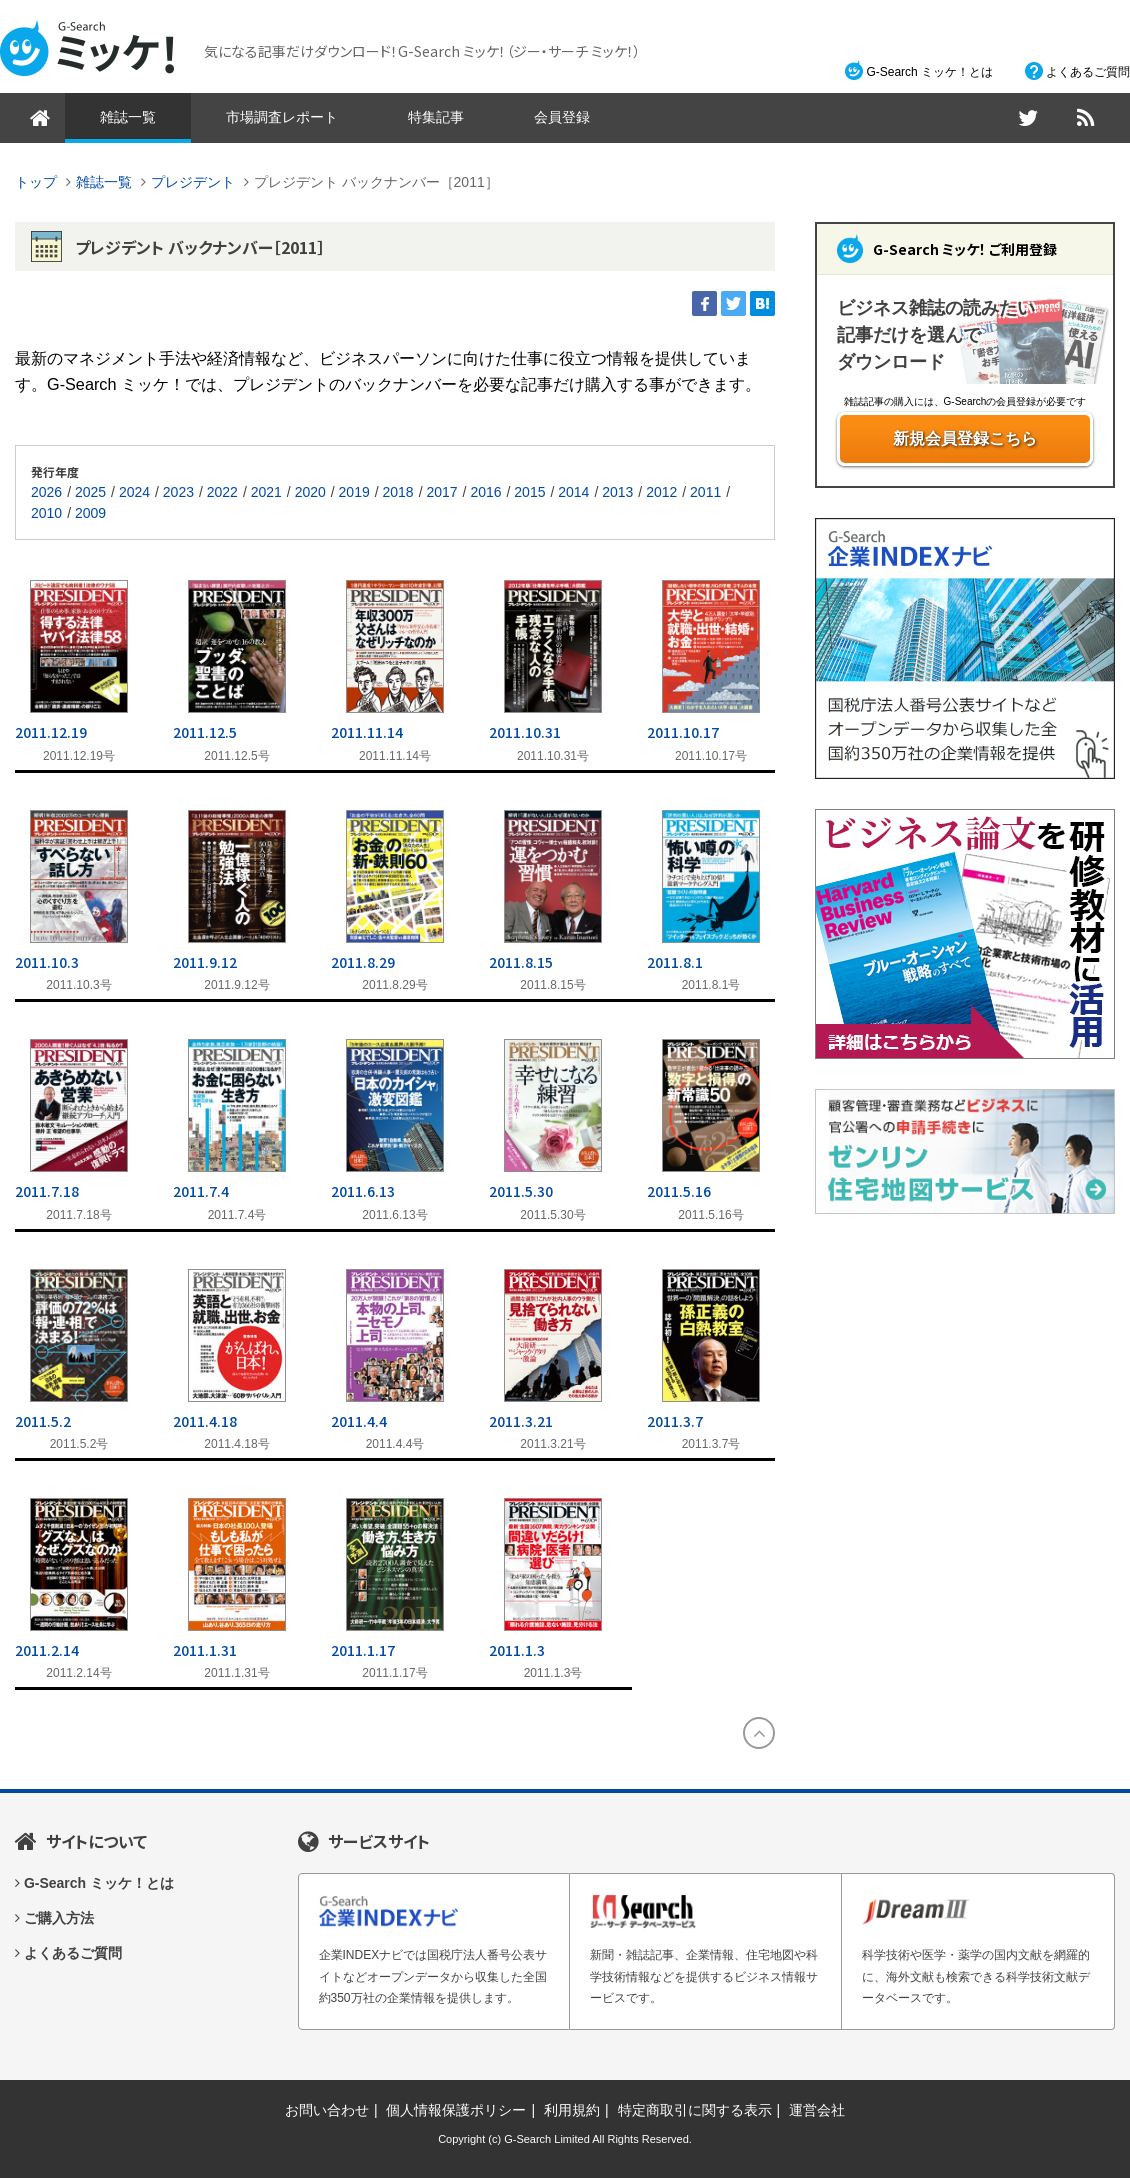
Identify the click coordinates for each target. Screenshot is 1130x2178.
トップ (36, 182)
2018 (398, 492)
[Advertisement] (965, 1369)
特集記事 (436, 117)
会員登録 (562, 117)
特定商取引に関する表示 (695, 2110)
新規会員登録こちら (965, 438)
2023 (178, 492)
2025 (90, 492)
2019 (354, 492)
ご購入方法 (59, 1918)
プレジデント (193, 182)
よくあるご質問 (1088, 72)
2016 (485, 492)
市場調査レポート (282, 117)
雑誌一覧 (128, 117)
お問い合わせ (327, 2110)
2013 (617, 492)
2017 (441, 492)
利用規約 (572, 2110)
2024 (134, 492)
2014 (573, 492)
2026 (46, 492)
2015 (529, 492)
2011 (705, 492)
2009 (90, 513)
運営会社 (817, 2110)
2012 (661, 492)
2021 (266, 492)
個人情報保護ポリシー (456, 2110)
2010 (46, 513)
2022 (222, 492)
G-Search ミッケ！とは (929, 72)
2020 (310, 492)
